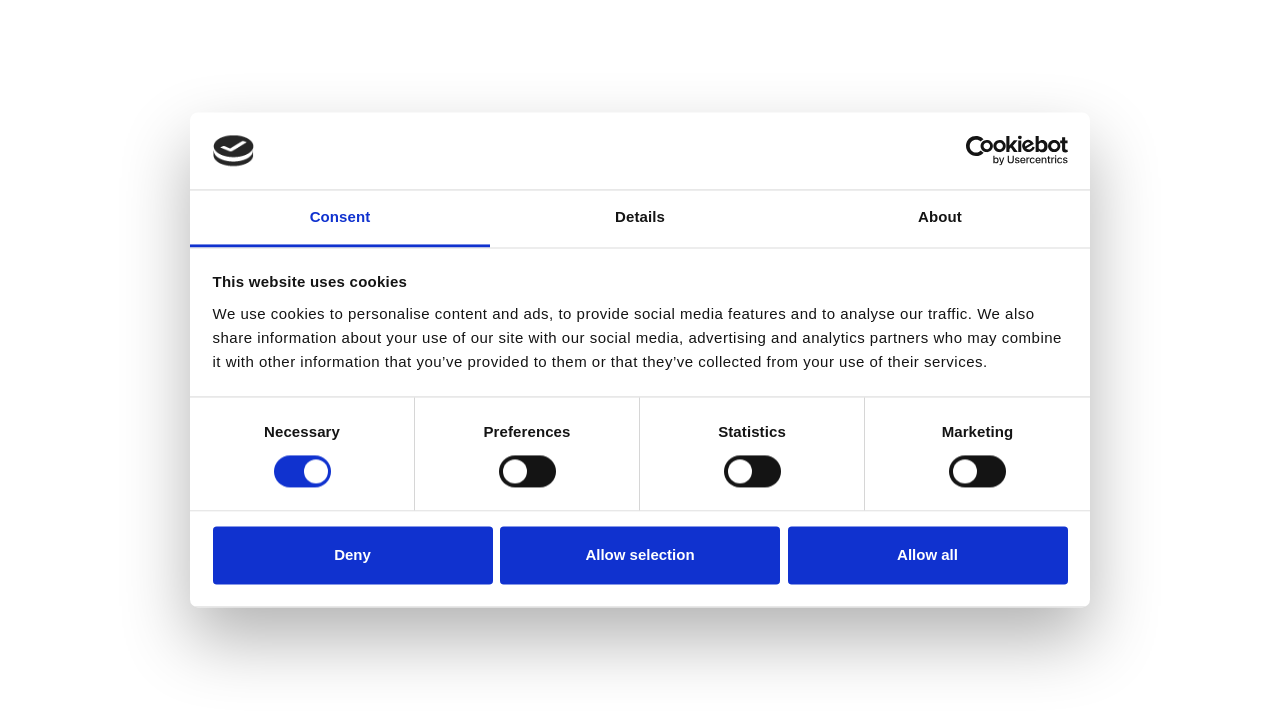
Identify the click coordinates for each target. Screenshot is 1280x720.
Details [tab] (640, 216)
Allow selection (639, 554)
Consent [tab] (340, 216)
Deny (352, 554)
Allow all (927, 554)
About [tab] (940, 216)
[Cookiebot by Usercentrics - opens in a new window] (980, 151)
